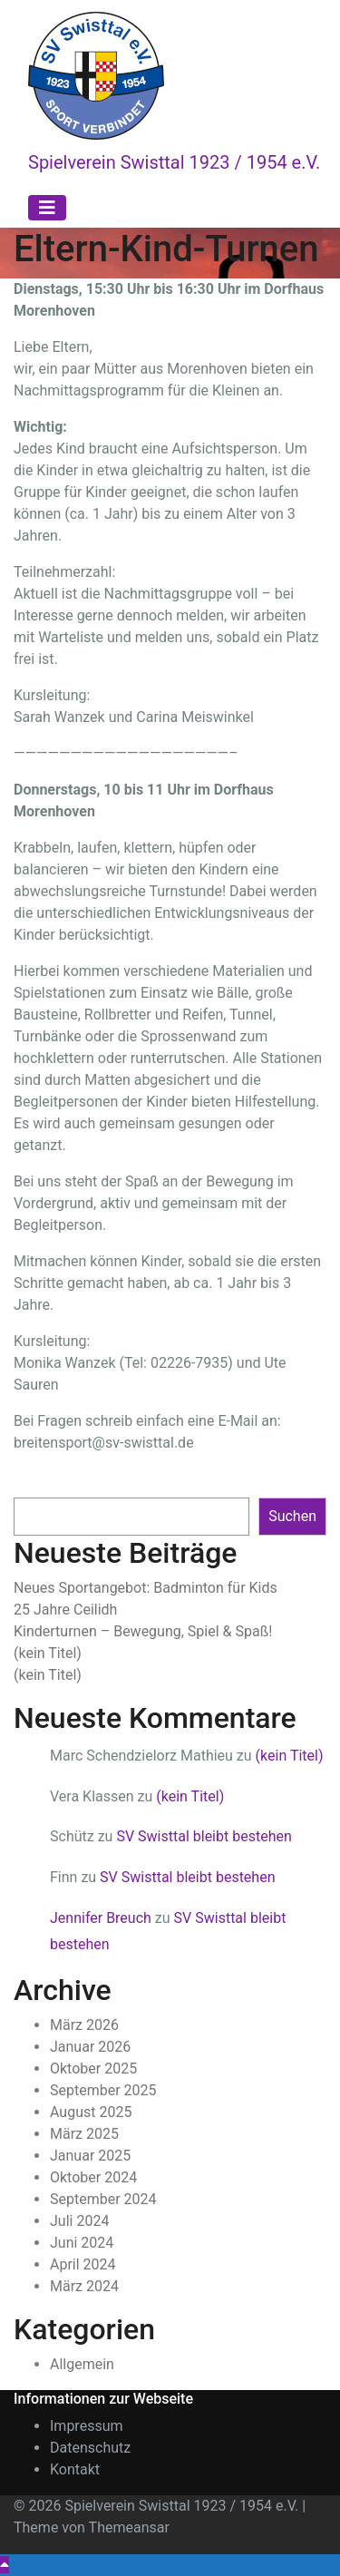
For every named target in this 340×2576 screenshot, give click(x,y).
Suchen (38, 1479)
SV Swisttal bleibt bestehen (203, 1836)
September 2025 (103, 2090)
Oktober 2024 (93, 2177)
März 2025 (84, 2133)
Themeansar (129, 2527)
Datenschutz (90, 2447)
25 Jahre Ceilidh (65, 1609)
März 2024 (84, 2286)
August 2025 (90, 2112)
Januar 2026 (90, 2046)
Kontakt (75, 2469)
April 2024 (83, 2264)
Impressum (86, 2426)
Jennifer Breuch (100, 1918)
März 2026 (84, 2025)
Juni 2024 (81, 2242)
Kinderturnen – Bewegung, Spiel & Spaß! (143, 1631)
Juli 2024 (79, 2221)
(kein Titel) (48, 1653)
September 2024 (103, 2199)
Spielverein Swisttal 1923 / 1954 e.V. (174, 162)
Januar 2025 (90, 2155)
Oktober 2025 (93, 2068)
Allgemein (82, 2364)
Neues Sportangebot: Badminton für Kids (145, 1587)
